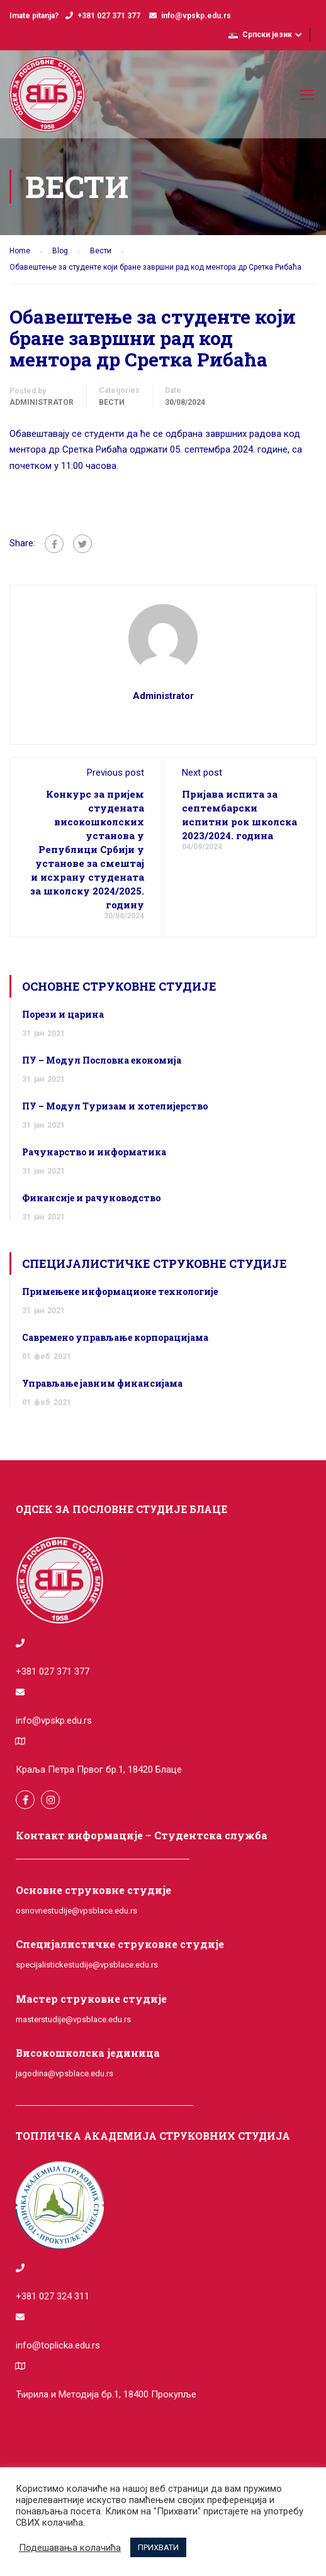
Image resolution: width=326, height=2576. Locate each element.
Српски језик (260, 34)
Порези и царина (63, 1014)
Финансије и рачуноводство (91, 1198)
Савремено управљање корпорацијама (115, 1337)
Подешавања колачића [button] (70, 2547)
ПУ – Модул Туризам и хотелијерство (115, 1106)
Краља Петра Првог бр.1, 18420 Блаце (99, 1769)
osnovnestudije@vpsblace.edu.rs (76, 1910)
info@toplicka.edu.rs (58, 2345)
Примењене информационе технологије (120, 1291)
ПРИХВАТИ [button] (158, 2547)
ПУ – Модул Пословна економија (101, 1060)
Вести (112, 402)
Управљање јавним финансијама (102, 1383)
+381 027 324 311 (52, 2296)
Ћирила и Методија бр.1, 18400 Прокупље (106, 2394)
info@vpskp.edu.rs (196, 15)
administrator (41, 402)
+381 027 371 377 (108, 15)
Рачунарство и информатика (94, 1152)
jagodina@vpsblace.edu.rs (64, 2073)
